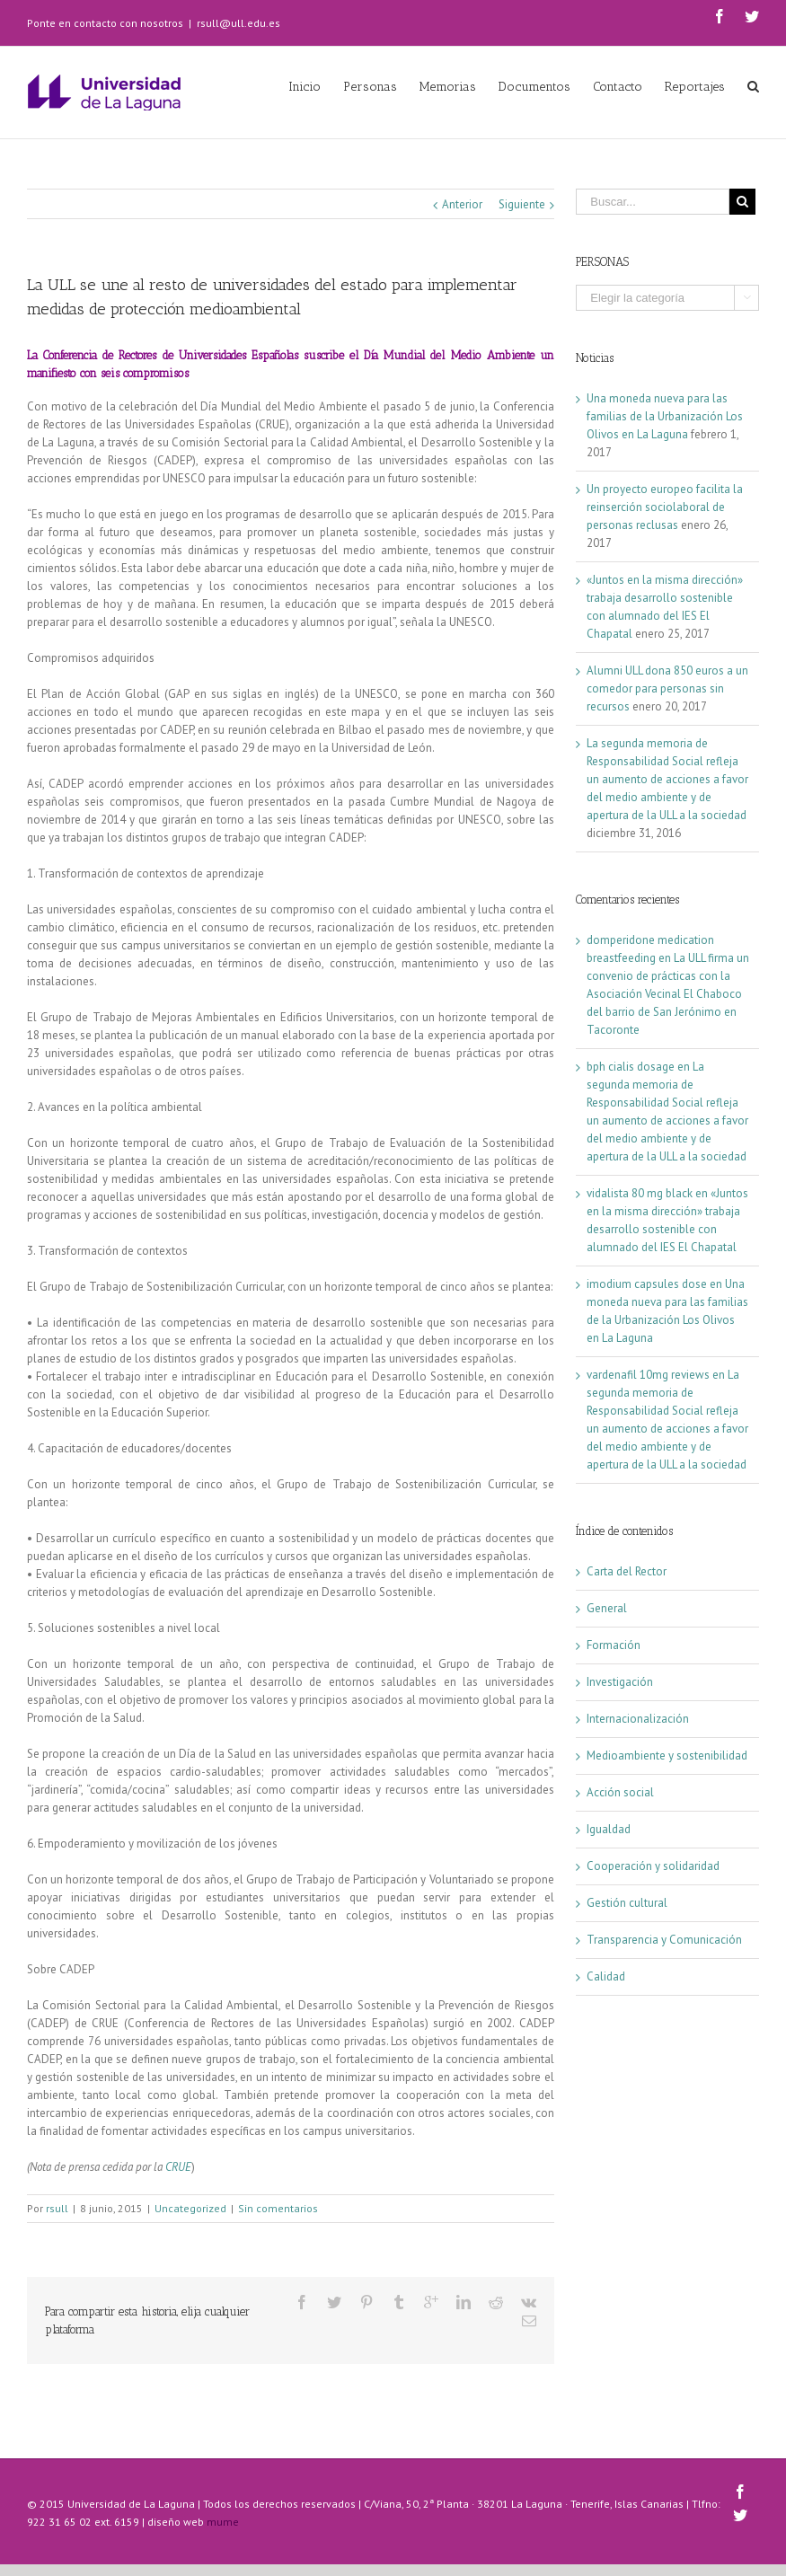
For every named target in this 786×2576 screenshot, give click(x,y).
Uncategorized (190, 2208)
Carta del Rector (627, 1571)
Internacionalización (638, 1718)
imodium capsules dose (647, 1284)
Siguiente (522, 204)
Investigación (620, 1681)
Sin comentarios (278, 2208)
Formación (613, 1645)
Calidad (606, 1976)
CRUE (178, 2167)
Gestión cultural (627, 1902)
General (607, 1608)
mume (223, 2521)
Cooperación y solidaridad (653, 1866)
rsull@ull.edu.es (238, 23)
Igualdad (609, 1829)
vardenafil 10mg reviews (648, 1374)
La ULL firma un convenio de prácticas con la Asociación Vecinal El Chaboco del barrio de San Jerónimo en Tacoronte (668, 993)
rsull (57, 2208)
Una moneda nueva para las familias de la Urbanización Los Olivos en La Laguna (665, 416)
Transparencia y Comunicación (664, 1939)
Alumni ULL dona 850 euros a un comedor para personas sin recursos (667, 688)
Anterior (462, 204)
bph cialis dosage (631, 1066)
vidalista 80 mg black (640, 1193)
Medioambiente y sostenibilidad (667, 1755)
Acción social (620, 1792)
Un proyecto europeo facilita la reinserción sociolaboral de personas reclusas (665, 507)
